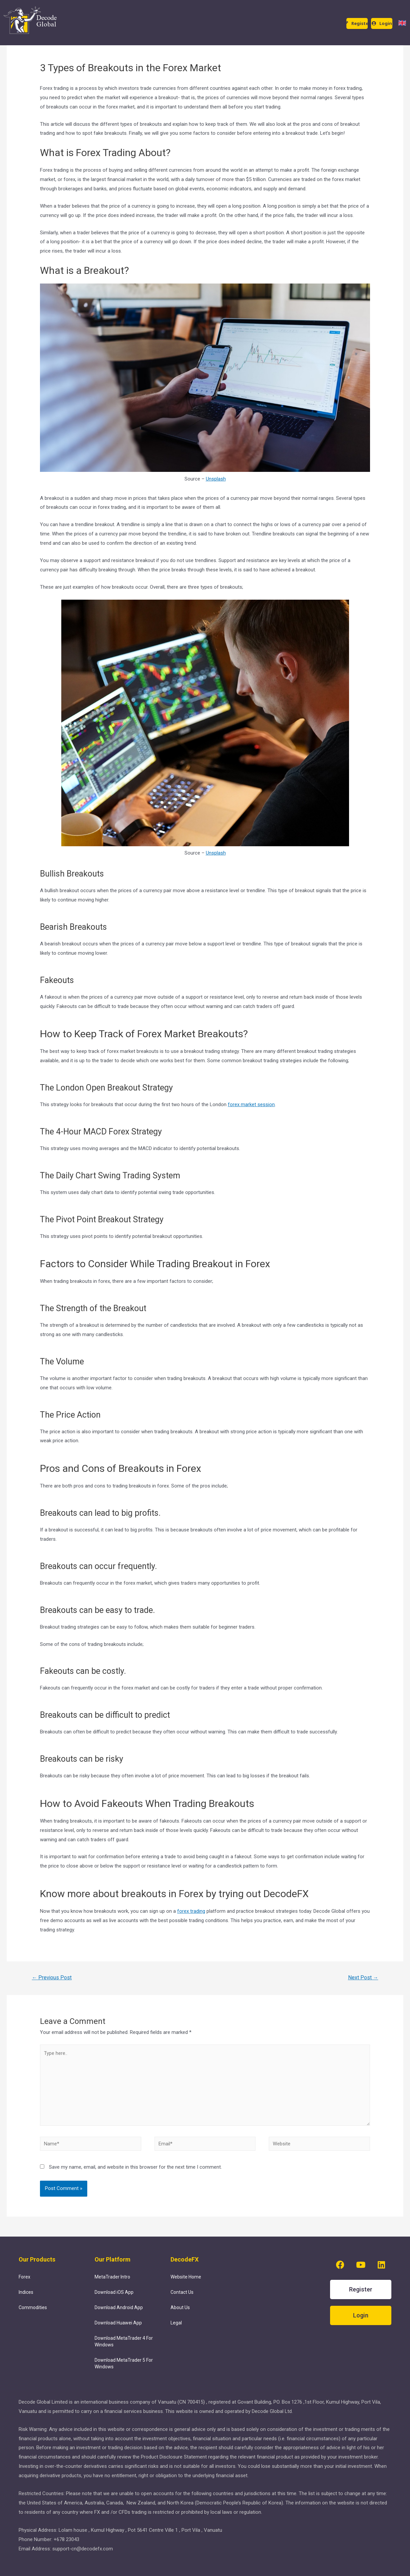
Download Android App (119, 2308)
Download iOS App (114, 2293)
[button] (357, 23)
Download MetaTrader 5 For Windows (124, 2365)
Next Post (363, 1977)
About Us (180, 2308)
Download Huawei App (118, 2324)
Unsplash (216, 479)
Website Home (186, 2278)
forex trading (191, 1911)
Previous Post (52, 1977)
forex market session (251, 1104)
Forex (24, 2278)
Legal (176, 2324)
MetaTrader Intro (112, 2278)
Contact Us (182, 2293)
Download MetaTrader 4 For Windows (124, 2343)
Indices (26, 2293)
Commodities (33, 2308)
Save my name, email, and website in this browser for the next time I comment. (135, 2169)
